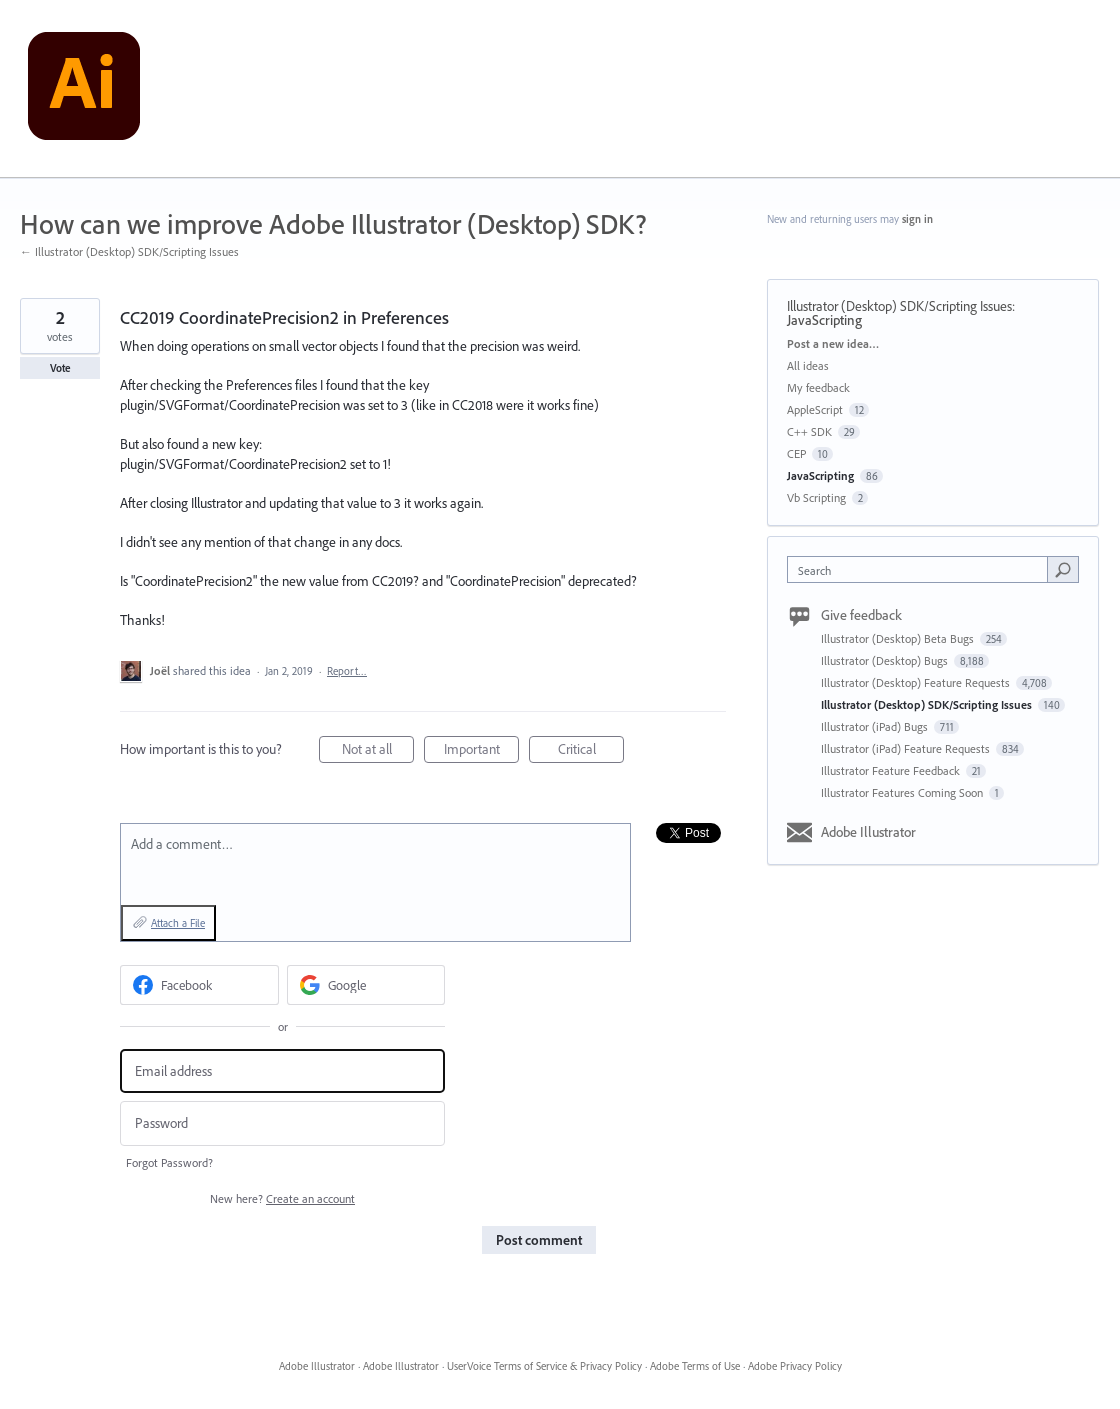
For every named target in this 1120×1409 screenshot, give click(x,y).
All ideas (808, 365)
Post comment (539, 1240)
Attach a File (178, 923)
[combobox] (922, 569)
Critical (591, 751)
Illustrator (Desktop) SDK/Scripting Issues (899, 306)
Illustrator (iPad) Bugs (876, 726)
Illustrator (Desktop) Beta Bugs (899, 638)
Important (482, 751)
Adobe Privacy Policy (795, 1366)
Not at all (378, 751)
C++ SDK (809, 431)
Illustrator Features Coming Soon (903, 792)
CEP (796, 453)
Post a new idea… (833, 343)
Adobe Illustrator (868, 832)
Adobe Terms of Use (695, 1366)
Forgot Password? (169, 1162)
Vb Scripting (816, 497)
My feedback (818, 387)
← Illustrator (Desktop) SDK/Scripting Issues (129, 251)
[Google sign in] (366, 985)
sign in (917, 219)
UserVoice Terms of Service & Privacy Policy (544, 1366)
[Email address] (282, 1071)
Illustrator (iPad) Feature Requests (907, 748)
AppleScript (815, 409)
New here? (282, 1198)
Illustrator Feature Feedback (892, 770)
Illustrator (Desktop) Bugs (886, 660)
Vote (60, 368)
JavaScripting (824, 320)
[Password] (282, 1123)
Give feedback (861, 615)
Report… (347, 671)
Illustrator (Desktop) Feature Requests (917, 682)
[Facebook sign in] (199, 985)
